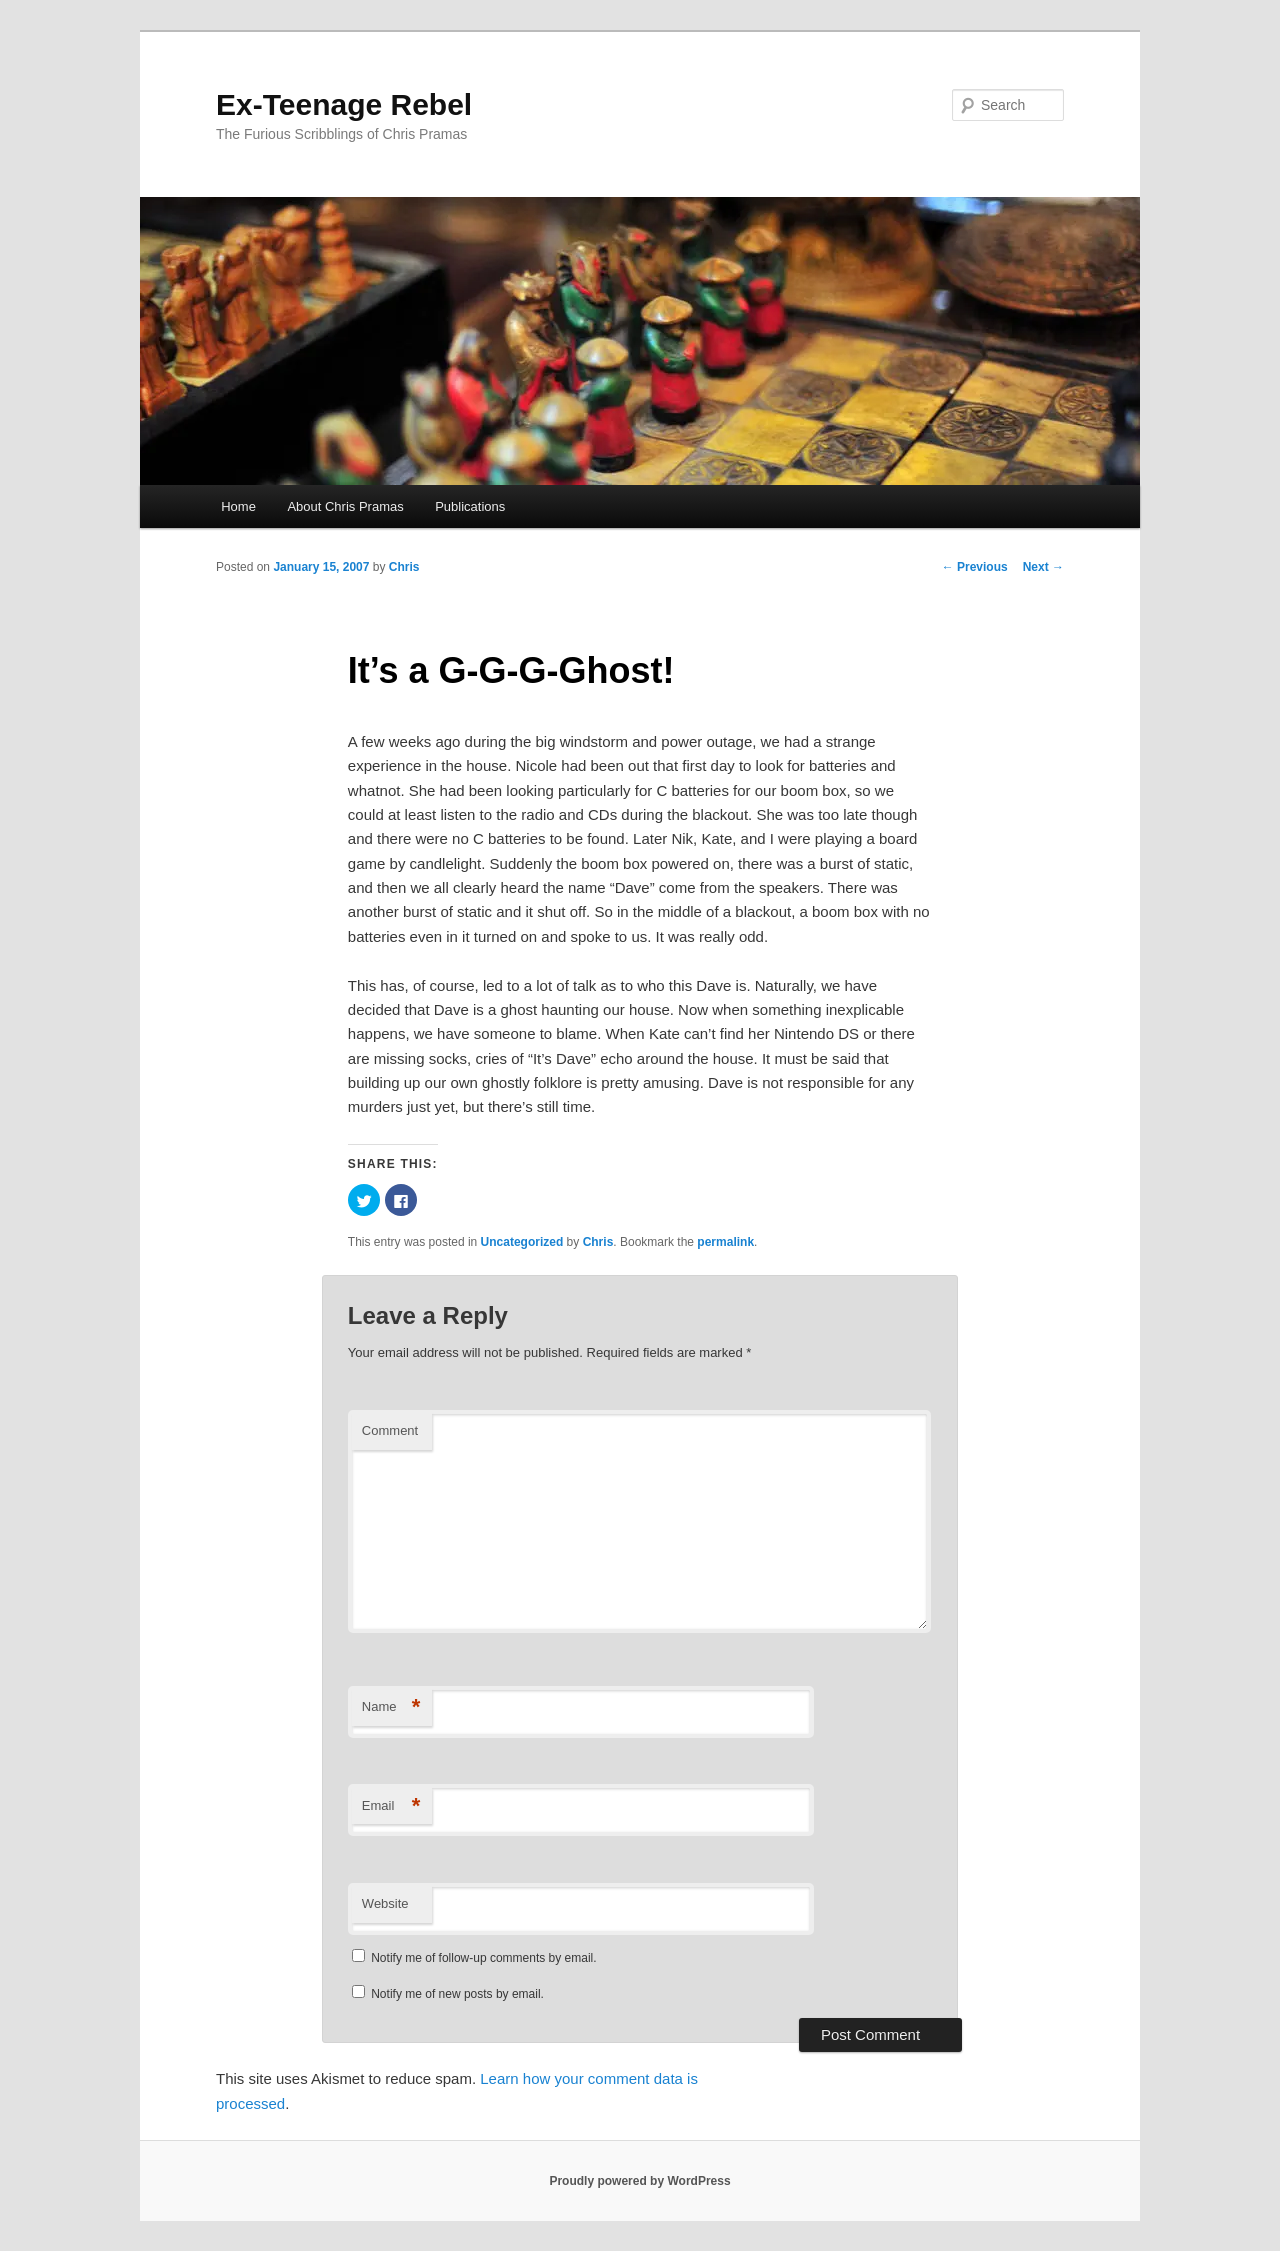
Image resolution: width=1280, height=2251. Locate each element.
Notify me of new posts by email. (457, 1994)
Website (385, 1903)
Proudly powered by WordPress (639, 2181)
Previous (975, 567)
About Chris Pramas (345, 506)
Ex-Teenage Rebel (344, 104)
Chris (404, 567)
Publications (470, 506)
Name (391, 1707)
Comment (390, 1430)
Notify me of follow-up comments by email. (483, 1958)
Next (1043, 567)
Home (238, 506)
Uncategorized (522, 1242)
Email (391, 1806)
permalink (725, 1242)
